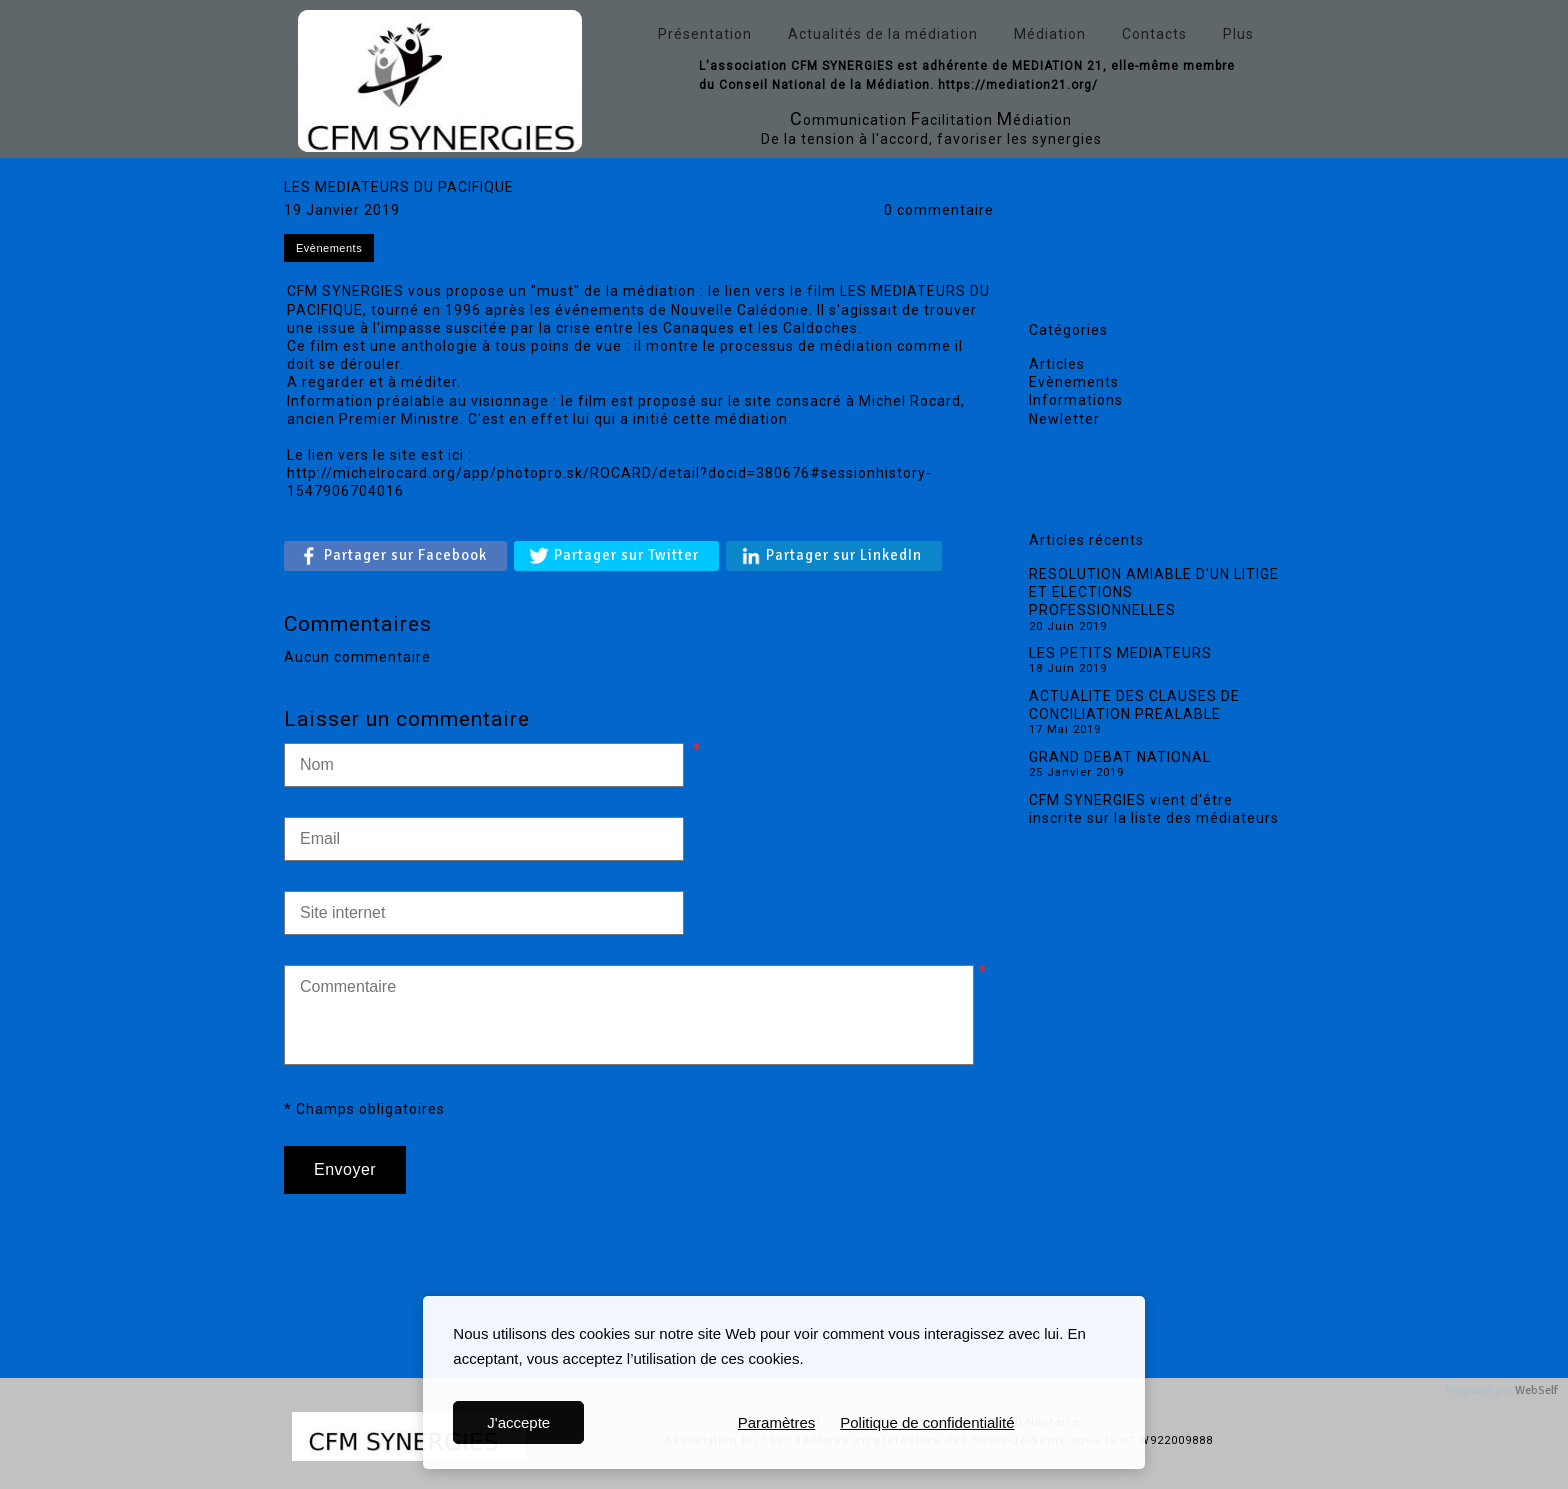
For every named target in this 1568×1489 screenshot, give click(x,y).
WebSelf (1536, 1390)
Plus (1238, 34)
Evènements (1074, 382)
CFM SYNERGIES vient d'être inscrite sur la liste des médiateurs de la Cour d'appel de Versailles (1154, 818)
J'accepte (518, 1422)
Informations (1076, 400)
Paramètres (777, 1422)
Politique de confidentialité (927, 1422)
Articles (1057, 364)
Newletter (1064, 419)
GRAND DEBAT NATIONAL (1120, 757)
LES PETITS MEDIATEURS (1120, 653)
